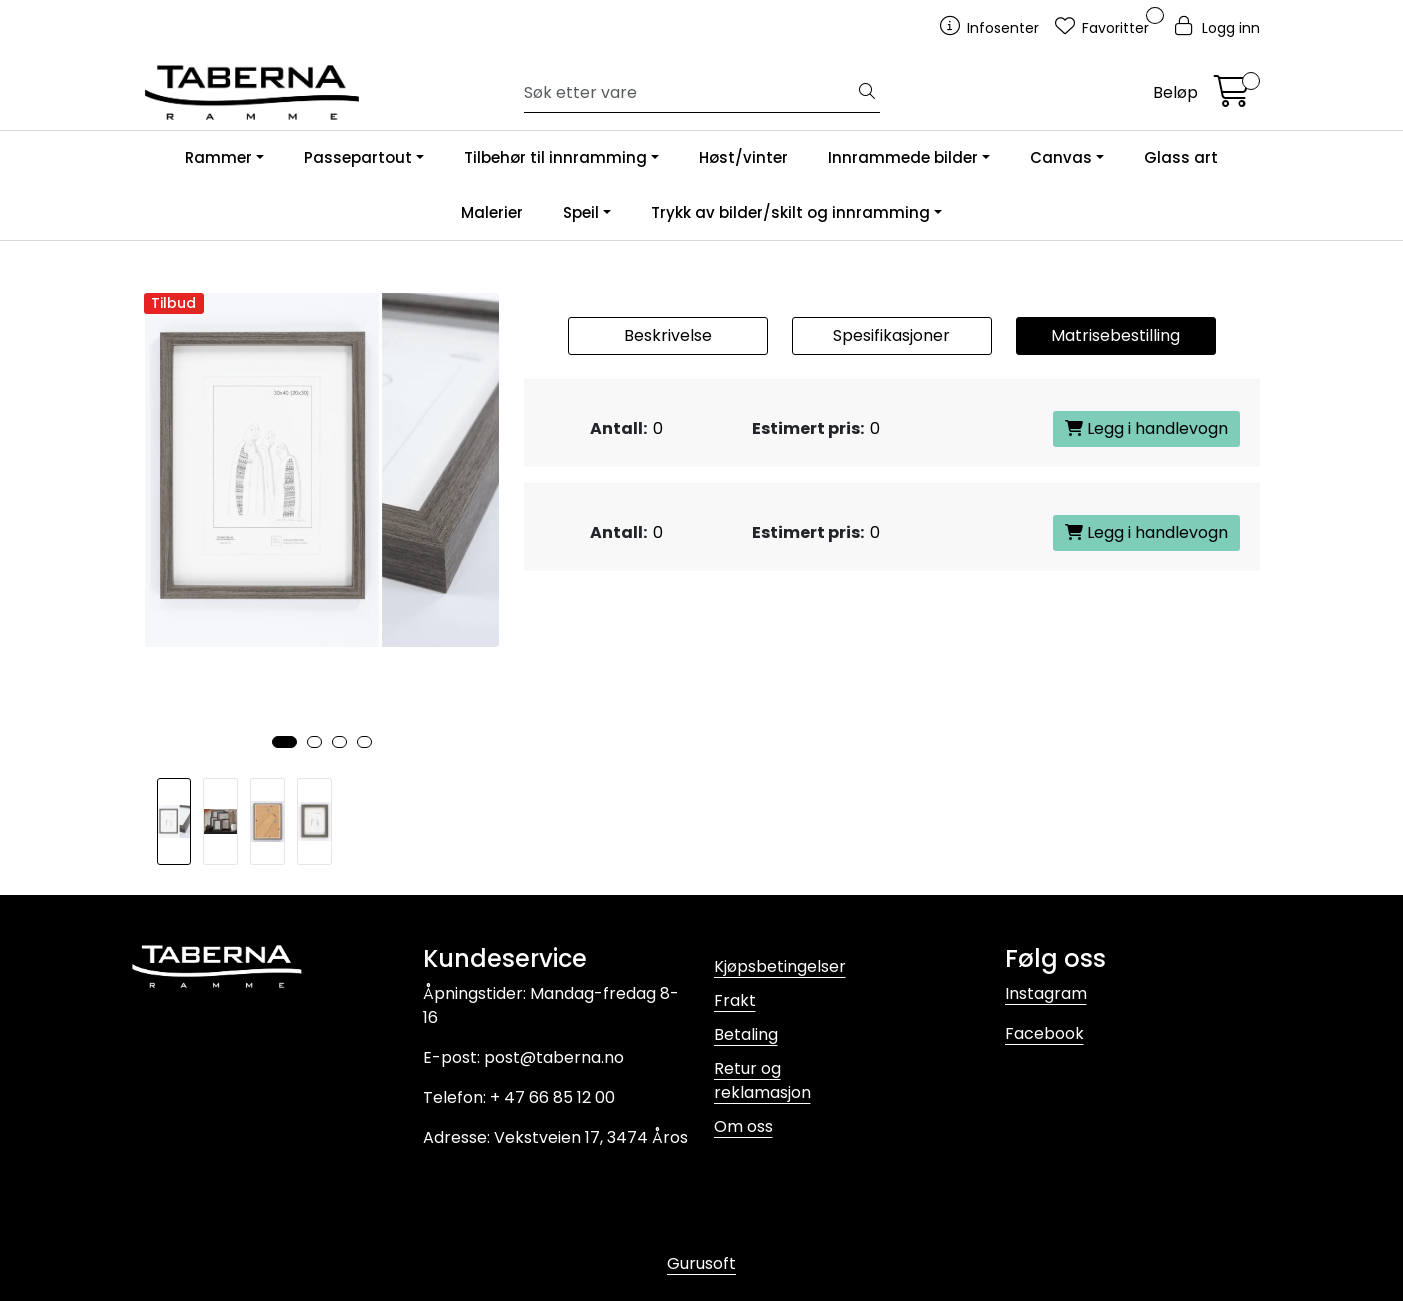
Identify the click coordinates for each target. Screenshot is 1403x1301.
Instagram (1046, 993)
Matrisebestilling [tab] (1115, 335)
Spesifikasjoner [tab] (891, 335)
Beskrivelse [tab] (668, 335)
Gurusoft (701, 1263)
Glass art (1181, 157)
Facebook (1044, 1033)
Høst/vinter (743, 157)
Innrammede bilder (903, 157)
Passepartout (358, 157)
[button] (284, 742)
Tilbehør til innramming (555, 157)
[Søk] (689, 93)
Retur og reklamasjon (762, 1080)
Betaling (746, 1034)
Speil (581, 212)
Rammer (218, 157)
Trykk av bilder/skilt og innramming (790, 212)
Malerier (492, 212)
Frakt (735, 1000)
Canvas (1061, 157)
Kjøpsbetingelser (780, 966)
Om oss (743, 1126)
